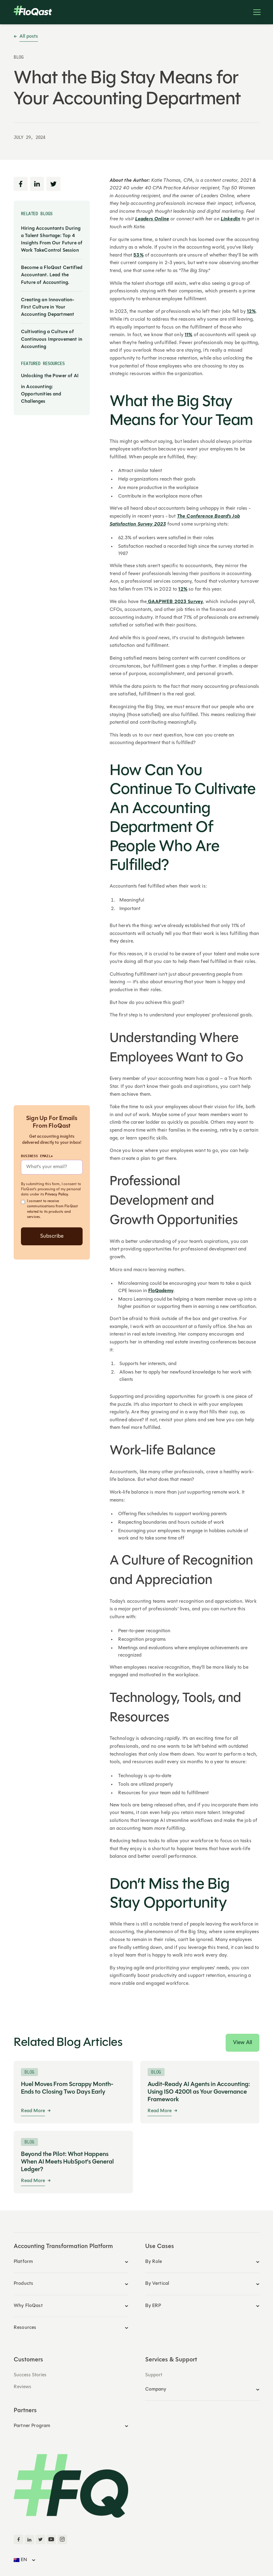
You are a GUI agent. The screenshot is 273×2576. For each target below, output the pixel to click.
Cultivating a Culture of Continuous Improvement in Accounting (51, 339)
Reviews (22, 2387)
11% (188, 335)
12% (251, 311)
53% (138, 255)
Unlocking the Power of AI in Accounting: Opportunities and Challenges (50, 389)
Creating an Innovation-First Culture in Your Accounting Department (47, 307)
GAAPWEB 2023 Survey (175, 601)
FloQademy (160, 1290)
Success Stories (30, 2375)
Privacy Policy (56, 1194)
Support (153, 2375)
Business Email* (37, 1156)
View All (242, 2043)
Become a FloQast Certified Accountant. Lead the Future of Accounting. (51, 275)
